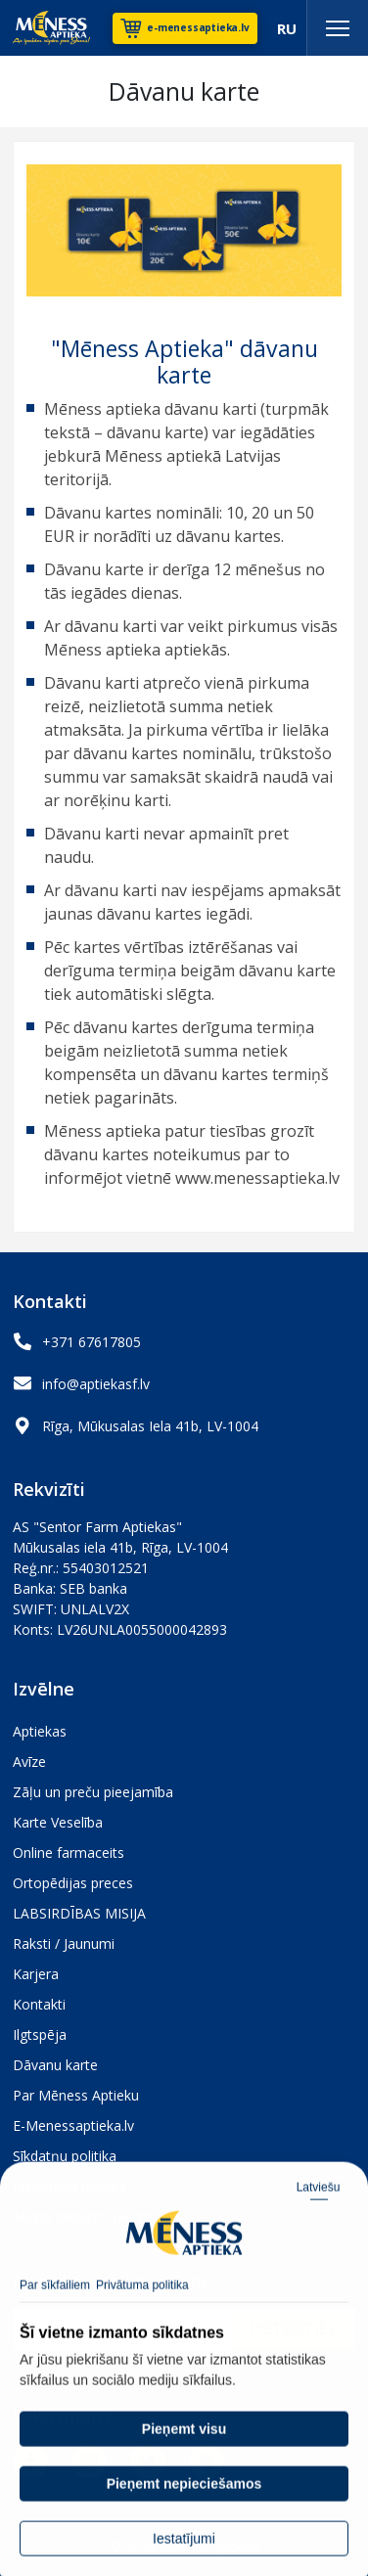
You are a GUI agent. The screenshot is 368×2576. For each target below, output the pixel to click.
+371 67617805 (91, 1342)
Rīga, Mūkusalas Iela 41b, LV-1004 (150, 1426)
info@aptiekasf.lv (96, 1384)
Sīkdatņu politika (64, 2156)
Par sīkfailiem (55, 2309)
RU (287, 28)
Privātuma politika (142, 2309)
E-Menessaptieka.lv (73, 2125)
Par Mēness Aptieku (76, 2095)
